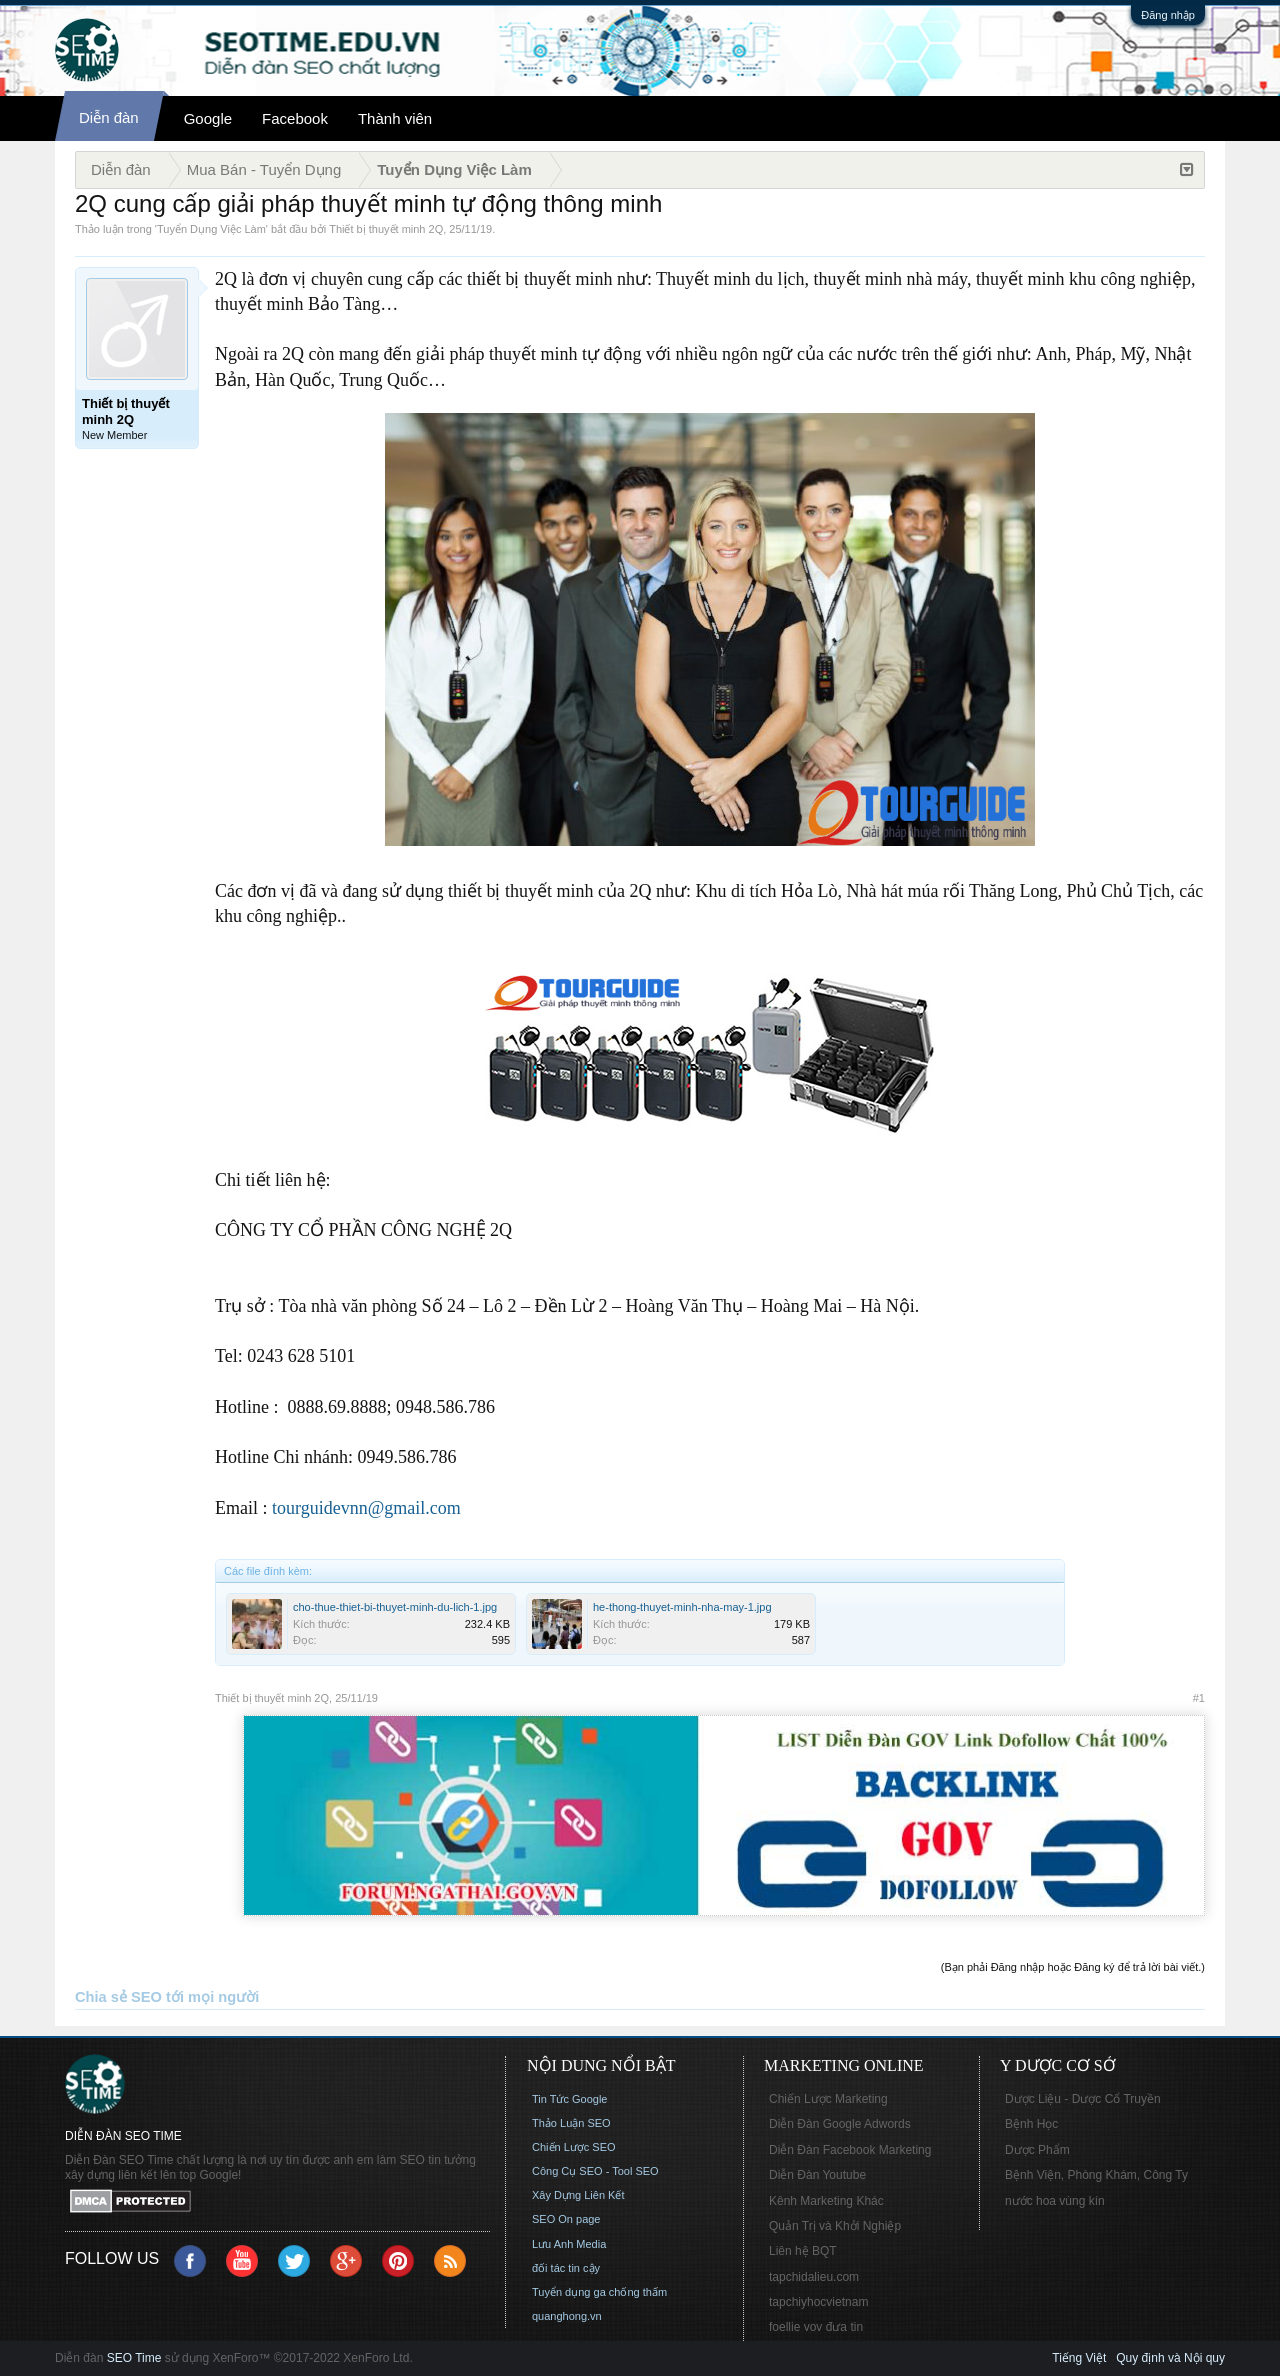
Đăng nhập (1168, 15)
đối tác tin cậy (566, 2268)
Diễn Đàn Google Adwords (840, 2124)
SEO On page (566, 2219)
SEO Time (134, 2358)
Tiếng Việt (1079, 2358)
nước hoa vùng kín (1055, 2201)
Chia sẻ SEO (118, 1997)
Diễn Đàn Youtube (817, 2175)
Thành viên (395, 118)
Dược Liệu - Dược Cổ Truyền (1083, 2099)
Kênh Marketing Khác (826, 2201)
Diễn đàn (109, 117)
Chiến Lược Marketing (828, 2099)
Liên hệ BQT (803, 2251)
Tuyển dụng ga (569, 2292)
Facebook (295, 118)
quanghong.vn (567, 2316)
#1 (1199, 1698)
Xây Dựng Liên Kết (578, 2195)
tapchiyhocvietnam (818, 2302)
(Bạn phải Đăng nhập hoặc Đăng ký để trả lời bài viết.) (1073, 1967)
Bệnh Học (1031, 2124)
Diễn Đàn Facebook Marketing (850, 2150)
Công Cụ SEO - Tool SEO (595, 2171)
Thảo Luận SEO (571, 2123)
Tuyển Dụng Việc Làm (211, 229)
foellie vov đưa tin (816, 2327)
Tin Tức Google (569, 2099)
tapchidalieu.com (814, 2277)
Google (208, 118)
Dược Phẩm (1037, 2150)
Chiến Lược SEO (574, 2147)
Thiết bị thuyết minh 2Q (386, 229)
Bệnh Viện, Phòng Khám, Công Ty (1096, 2175)
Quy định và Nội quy (1170, 2358)
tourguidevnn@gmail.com (366, 1508)
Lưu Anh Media (569, 2244)
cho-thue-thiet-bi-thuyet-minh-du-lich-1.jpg (395, 1607)
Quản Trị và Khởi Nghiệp (835, 2226)
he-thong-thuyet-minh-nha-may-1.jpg (682, 1607)
